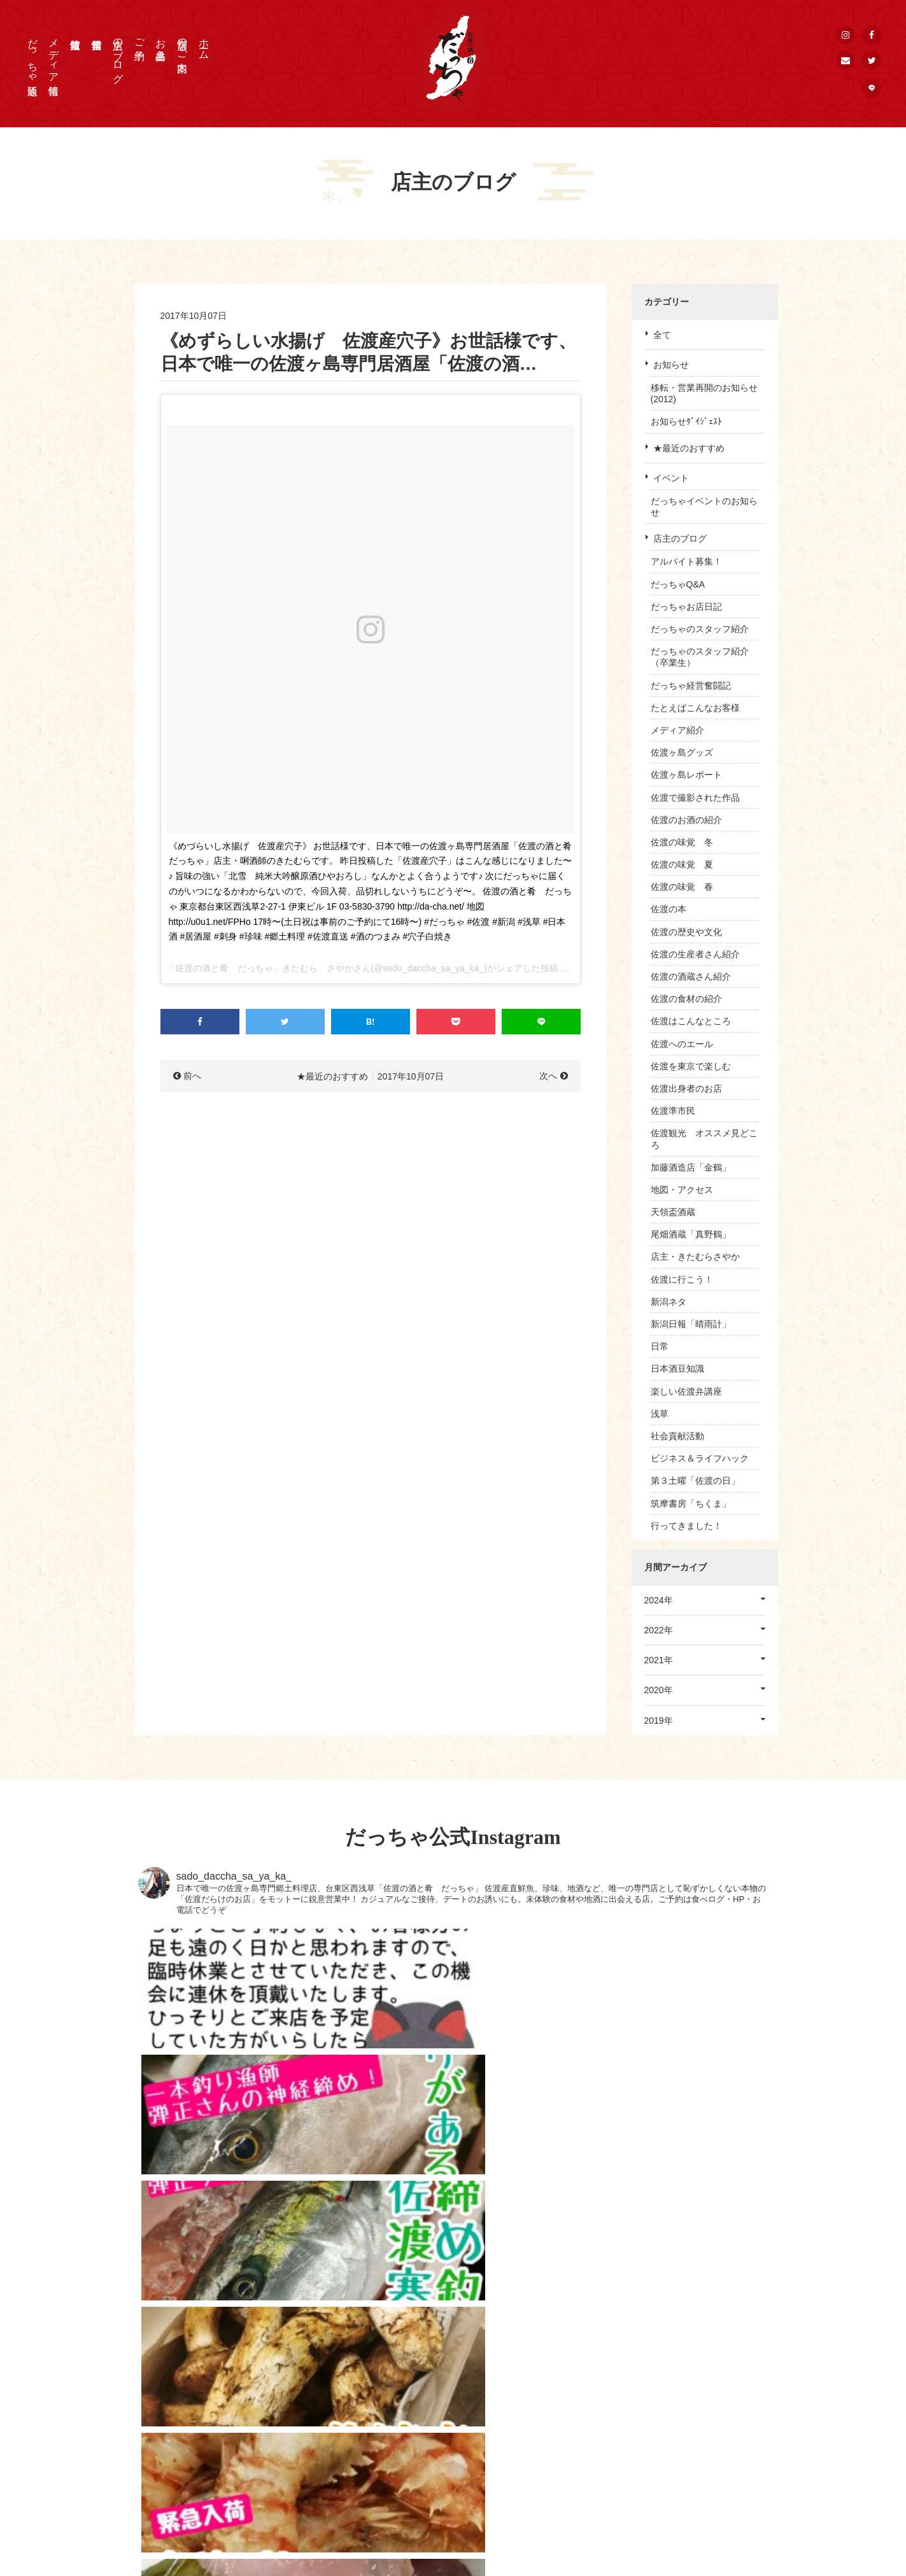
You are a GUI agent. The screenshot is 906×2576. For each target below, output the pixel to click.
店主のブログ (118, 55)
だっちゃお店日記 (686, 607)
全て (662, 335)
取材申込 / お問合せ (683, 2397)
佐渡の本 (668, 909)
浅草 (660, 1414)
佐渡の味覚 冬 (682, 842)
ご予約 (139, 37)
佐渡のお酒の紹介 (686, 820)
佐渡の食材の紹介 (686, 999)
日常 (660, 1346)
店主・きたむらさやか (695, 1256)
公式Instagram (673, 2461)
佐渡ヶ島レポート (686, 775)
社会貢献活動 (677, 1436)
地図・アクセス (682, 1190)
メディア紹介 (677, 730)
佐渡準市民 (673, 1111)
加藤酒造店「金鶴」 (691, 1167)
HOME (530, 2381)
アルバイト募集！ (686, 561)
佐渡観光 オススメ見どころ (704, 1139)
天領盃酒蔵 (673, 1212)
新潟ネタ (668, 1302)
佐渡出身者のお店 (686, 1088)
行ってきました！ (686, 1526)
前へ (192, 1076)
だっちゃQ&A (678, 584)
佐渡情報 (535, 2477)
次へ (548, 1076)
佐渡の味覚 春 (682, 887)
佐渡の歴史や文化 (686, 932)
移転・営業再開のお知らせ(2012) (704, 393)
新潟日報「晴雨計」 (691, 1324)
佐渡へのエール (682, 1044)
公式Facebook (672, 2429)
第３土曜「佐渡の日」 (695, 1480)
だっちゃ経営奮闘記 (691, 685)
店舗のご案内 (182, 43)
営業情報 (535, 2461)
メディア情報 (53, 55)
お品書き (160, 43)
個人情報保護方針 (680, 2413)
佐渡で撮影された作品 (695, 797)
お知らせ (671, 365)
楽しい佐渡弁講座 (686, 1391)
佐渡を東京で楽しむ (691, 1066)
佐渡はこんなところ (691, 1021)
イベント (671, 478)
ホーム (204, 43)
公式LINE (663, 2477)
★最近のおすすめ (689, 448)
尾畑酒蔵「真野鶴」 (691, 1234)
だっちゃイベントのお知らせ (704, 506)
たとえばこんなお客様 (695, 708)
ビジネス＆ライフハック (700, 1458)
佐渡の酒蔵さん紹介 (691, 976)
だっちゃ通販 (32, 55)
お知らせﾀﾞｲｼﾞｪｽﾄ (686, 421)
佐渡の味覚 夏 (682, 864)
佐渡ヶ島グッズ (682, 752)
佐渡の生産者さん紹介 (695, 954)
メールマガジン (675, 2493)
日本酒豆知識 (677, 1368)
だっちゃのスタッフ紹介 (700, 629)
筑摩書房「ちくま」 (691, 1503)
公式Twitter (666, 2445)
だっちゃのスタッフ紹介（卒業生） (700, 657)
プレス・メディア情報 (688, 2381)
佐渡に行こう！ (682, 1279)
